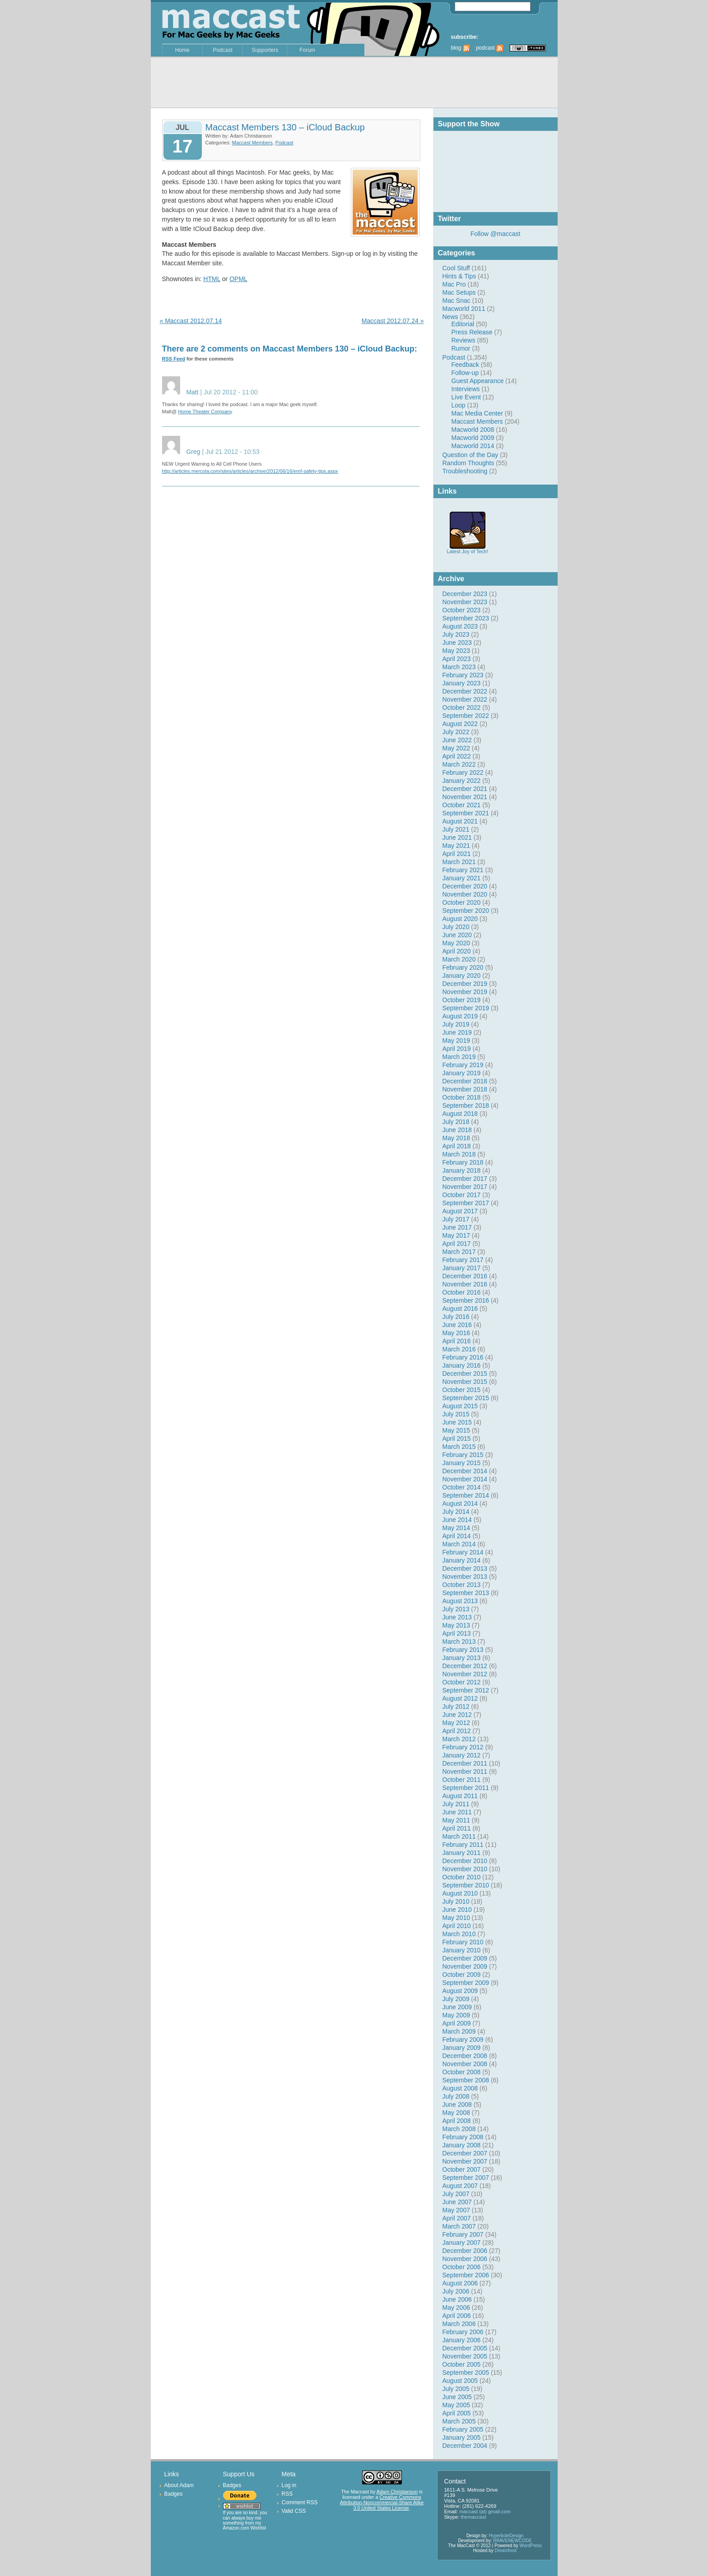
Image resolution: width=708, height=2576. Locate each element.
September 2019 (465, 1008)
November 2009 (465, 1966)
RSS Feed (173, 358)
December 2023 (465, 593)
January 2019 (461, 1073)
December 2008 (465, 2055)
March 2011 (459, 1836)
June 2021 (457, 837)
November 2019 (465, 991)
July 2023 (456, 634)
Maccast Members (477, 421)
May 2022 (456, 748)
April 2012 (456, 1730)
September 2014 (465, 1495)
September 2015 (465, 1397)
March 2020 (459, 959)
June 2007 (457, 2202)
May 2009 (456, 2015)
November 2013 (465, 1576)
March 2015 (459, 1446)
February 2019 (463, 1064)
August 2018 (460, 1113)
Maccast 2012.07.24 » (393, 320)
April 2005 (456, 2413)
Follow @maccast (495, 233)
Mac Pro (454, 284)
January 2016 (461, 1365)
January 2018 (461, 1170)
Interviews (466, 389)
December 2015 (465, 1373)
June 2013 (457, 1617)
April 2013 (456, 1633)
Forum (307, 50)
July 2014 (456, 1511)
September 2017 (465, 1203)
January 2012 (461, 1755)
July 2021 (456, 829)
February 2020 (463, 967)
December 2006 (465, 2250)
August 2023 (460, 626)
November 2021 (465, 796)
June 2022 (457, 740)
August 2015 (460, 1406)
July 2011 (456, 1804)
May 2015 (456, 1430)
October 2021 (461, 805)
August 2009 (460, 1990)
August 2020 (460, 918)
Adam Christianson (397, 2491)
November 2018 (465, 1089)
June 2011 (457, 1812)
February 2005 (463, 2429)
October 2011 (461, 1779)
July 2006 (456, 2291)
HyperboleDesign (506, 2535)
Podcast (222, 50)
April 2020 (456, 951)
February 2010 (463, 1942)
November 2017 (465, 1186)
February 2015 (463, 1454)
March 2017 (459, 1251)
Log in (289, 2485)
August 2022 (460, 723)
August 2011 (460, 1795)
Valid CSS (294, 2511)
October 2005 (461, 2364)
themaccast (473, 2517)
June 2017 (457, 1227)
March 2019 (459, 1056)
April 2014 (456, 1536)
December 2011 (465, 1763)
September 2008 (465, 2080)
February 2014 (463, 1552)
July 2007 (456, 2193)
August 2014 (460, 1503)
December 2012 (465, 1666)
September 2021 (465, 813)
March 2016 (459, 1349)
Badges (173, 2494)
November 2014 (465, 1479)
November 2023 (465, 602)
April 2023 (456, 658)
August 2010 (460, 1893)
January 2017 (461, 1268)
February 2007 (463, 2234)
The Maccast (355, 2491)
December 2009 (465, 1958)
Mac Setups (459, 292)
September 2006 (465, 2275)
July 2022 (456, 731)
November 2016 (465, 1284)
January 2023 (461, 683)
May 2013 (456, 1625)
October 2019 (461, 1000)
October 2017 (461, 1194)
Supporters (265, 50)
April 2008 (456, 2120)
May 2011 (456, 1820)
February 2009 (463, 2039)
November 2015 (465, 1381)
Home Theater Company (205, 411)
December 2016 (465, 1276)
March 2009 (459, 2031)
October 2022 (461, 707)
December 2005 (465, 2348)
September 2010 (465, 1885)
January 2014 (461, 1560)
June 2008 (457, 2104)
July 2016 (456, 1316)
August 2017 (460, 1211)
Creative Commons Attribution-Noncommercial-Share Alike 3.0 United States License (382, 2502)
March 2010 (459, 1934)
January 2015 (461, 1462)
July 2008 (456, 2096)
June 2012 (457, 1714)
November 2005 (465, 2356)
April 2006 (456, 2315)
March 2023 (459, 667)
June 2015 (457, 1422)
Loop (459, 405)
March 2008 (459, 2128)
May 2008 (456, 2112)
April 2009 (456, 2023)
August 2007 (460, 2185)
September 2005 (465, 2372)
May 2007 (456, 2210)
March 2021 (459, 861)
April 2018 (456, 1146)
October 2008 (461, 2072)
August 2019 (460, 1016)
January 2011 (461, 1852)
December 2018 (465, 1081)
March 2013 (459, 1641)
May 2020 (456, 943)
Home (182, 50)
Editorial (463, 324)
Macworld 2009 (473, 437)
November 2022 (465, 699)
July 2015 (456, 1414)
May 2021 (456, 845)
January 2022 (461, 780)
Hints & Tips (459, 276)
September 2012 (465, 1690)
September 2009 (465, 1982)
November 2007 (465, 2161)
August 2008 (460, 2088)
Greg (193, 451)
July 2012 (456, 1706)
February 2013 (463, 1649)
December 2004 (465, 2445)
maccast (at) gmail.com (485, 2511)
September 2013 (465, 1592)
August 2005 (460, 2380)
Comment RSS (300, 2502)
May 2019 (456, 1040)
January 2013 (461, 1657)
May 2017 (456, 1235)
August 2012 (460, 1698)
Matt (192, 392)
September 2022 (465, 715)
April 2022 (456, 756)
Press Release (472, 332)
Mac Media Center (477, 413)
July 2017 (456, 1219)
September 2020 (465, 910)
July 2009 (456, 1999)
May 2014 (456, 1527)
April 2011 (456, 1828)
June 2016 (457, 1324)
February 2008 (463, 2137)
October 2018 (461, 1097)
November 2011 (465, 1771)
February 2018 (463, 1162)
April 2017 (456, 1243)
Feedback (465, 364)
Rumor (461, 348)
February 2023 (463, 675)
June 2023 (457, 642)
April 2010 (456, 1925)
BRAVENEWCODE (512, 2540)
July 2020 (456, 926)
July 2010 (456, 1901)
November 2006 (465, 2258)
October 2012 (461, 1682)
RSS (287, 2494)
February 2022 (463, 772)
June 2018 (457, 1129)
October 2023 (461, 610)
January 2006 (461, 2340)
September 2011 (465, 1787)
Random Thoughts (468, 463)
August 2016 (460, 1308)
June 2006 (457, 2299)
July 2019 (456, 1024)
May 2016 (456, 1333)
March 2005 (459, 2421)
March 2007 (459, 2226)
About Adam (179, 2485)
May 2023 (456, 650)
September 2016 (465, 1300)
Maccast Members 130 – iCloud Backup (285, 127)
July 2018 (456, 1121)
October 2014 (461, 1487)
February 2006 (463, 2332)
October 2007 (461, 2169)
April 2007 (456, 2218)
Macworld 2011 (463, 308)
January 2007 (461, 2242)
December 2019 (465, 983)
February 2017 (463, 1259)
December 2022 (465, 691)
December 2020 (465, 886)
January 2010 (461, 1950)
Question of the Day (470, 454)
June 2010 (457, 1909)
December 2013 (465, 1568)
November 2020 (465, 894)
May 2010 (456, 1917)
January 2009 (461, 2047)
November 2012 (465, 1674)
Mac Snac (456, 300)
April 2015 (456, 1438)
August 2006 (460, 2283)
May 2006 (456, 2307)
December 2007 (465, 2153)
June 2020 (457, 935)
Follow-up (465, 372)
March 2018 (459, 1154)
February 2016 (463, 1357)
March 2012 (459, 1739)
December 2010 (465, 1860)
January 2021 (461, 878)
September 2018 (465, 1105)
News (450, 316)
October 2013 (461, 1584)
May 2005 (456, 2405)
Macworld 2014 (473, 445)
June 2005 (457, 2396)
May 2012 (456, 1722)
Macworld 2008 (473, 429)
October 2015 (461, 1389)
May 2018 (456, 1138)
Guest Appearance (478, 380)
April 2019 (456, 1048)
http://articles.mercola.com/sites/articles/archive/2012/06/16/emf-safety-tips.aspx (250, 471)
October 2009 (461, 1974)
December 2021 (465, 788)
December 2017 (465, 1178)
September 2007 (465, 2177)
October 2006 (461, 2267)
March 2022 (459, 764)
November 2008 (465, 2063)
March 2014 (459, 1544)
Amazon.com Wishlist (244, 2527)
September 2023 (465, 618)
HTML (211, 278)
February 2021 (463, 870)
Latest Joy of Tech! (468, 549)
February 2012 (463, 1747)
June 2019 (457, 1032)
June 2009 (457, 2007)
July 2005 (456, 2388)
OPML (238, 278)
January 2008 (461, 2145)
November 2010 (465, 1869)
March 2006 (459, 2323)
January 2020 (461, 975)
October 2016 (461, 1292)
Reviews (463, 340)
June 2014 (457, 1519)
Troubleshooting (465, 471)
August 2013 (460, 1601)
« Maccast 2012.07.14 (191, 320)
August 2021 (460, 821)
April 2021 (456, 853)
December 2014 (465, 1471)
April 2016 (456, 1341)
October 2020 (461, 902)
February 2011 (463, 1844)
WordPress (531, 2545)
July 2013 (456, 1609)
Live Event (466, 397)
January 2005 (461, 2437)
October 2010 (461, 1877)
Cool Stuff (456, 268)
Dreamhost (505, 2550)
